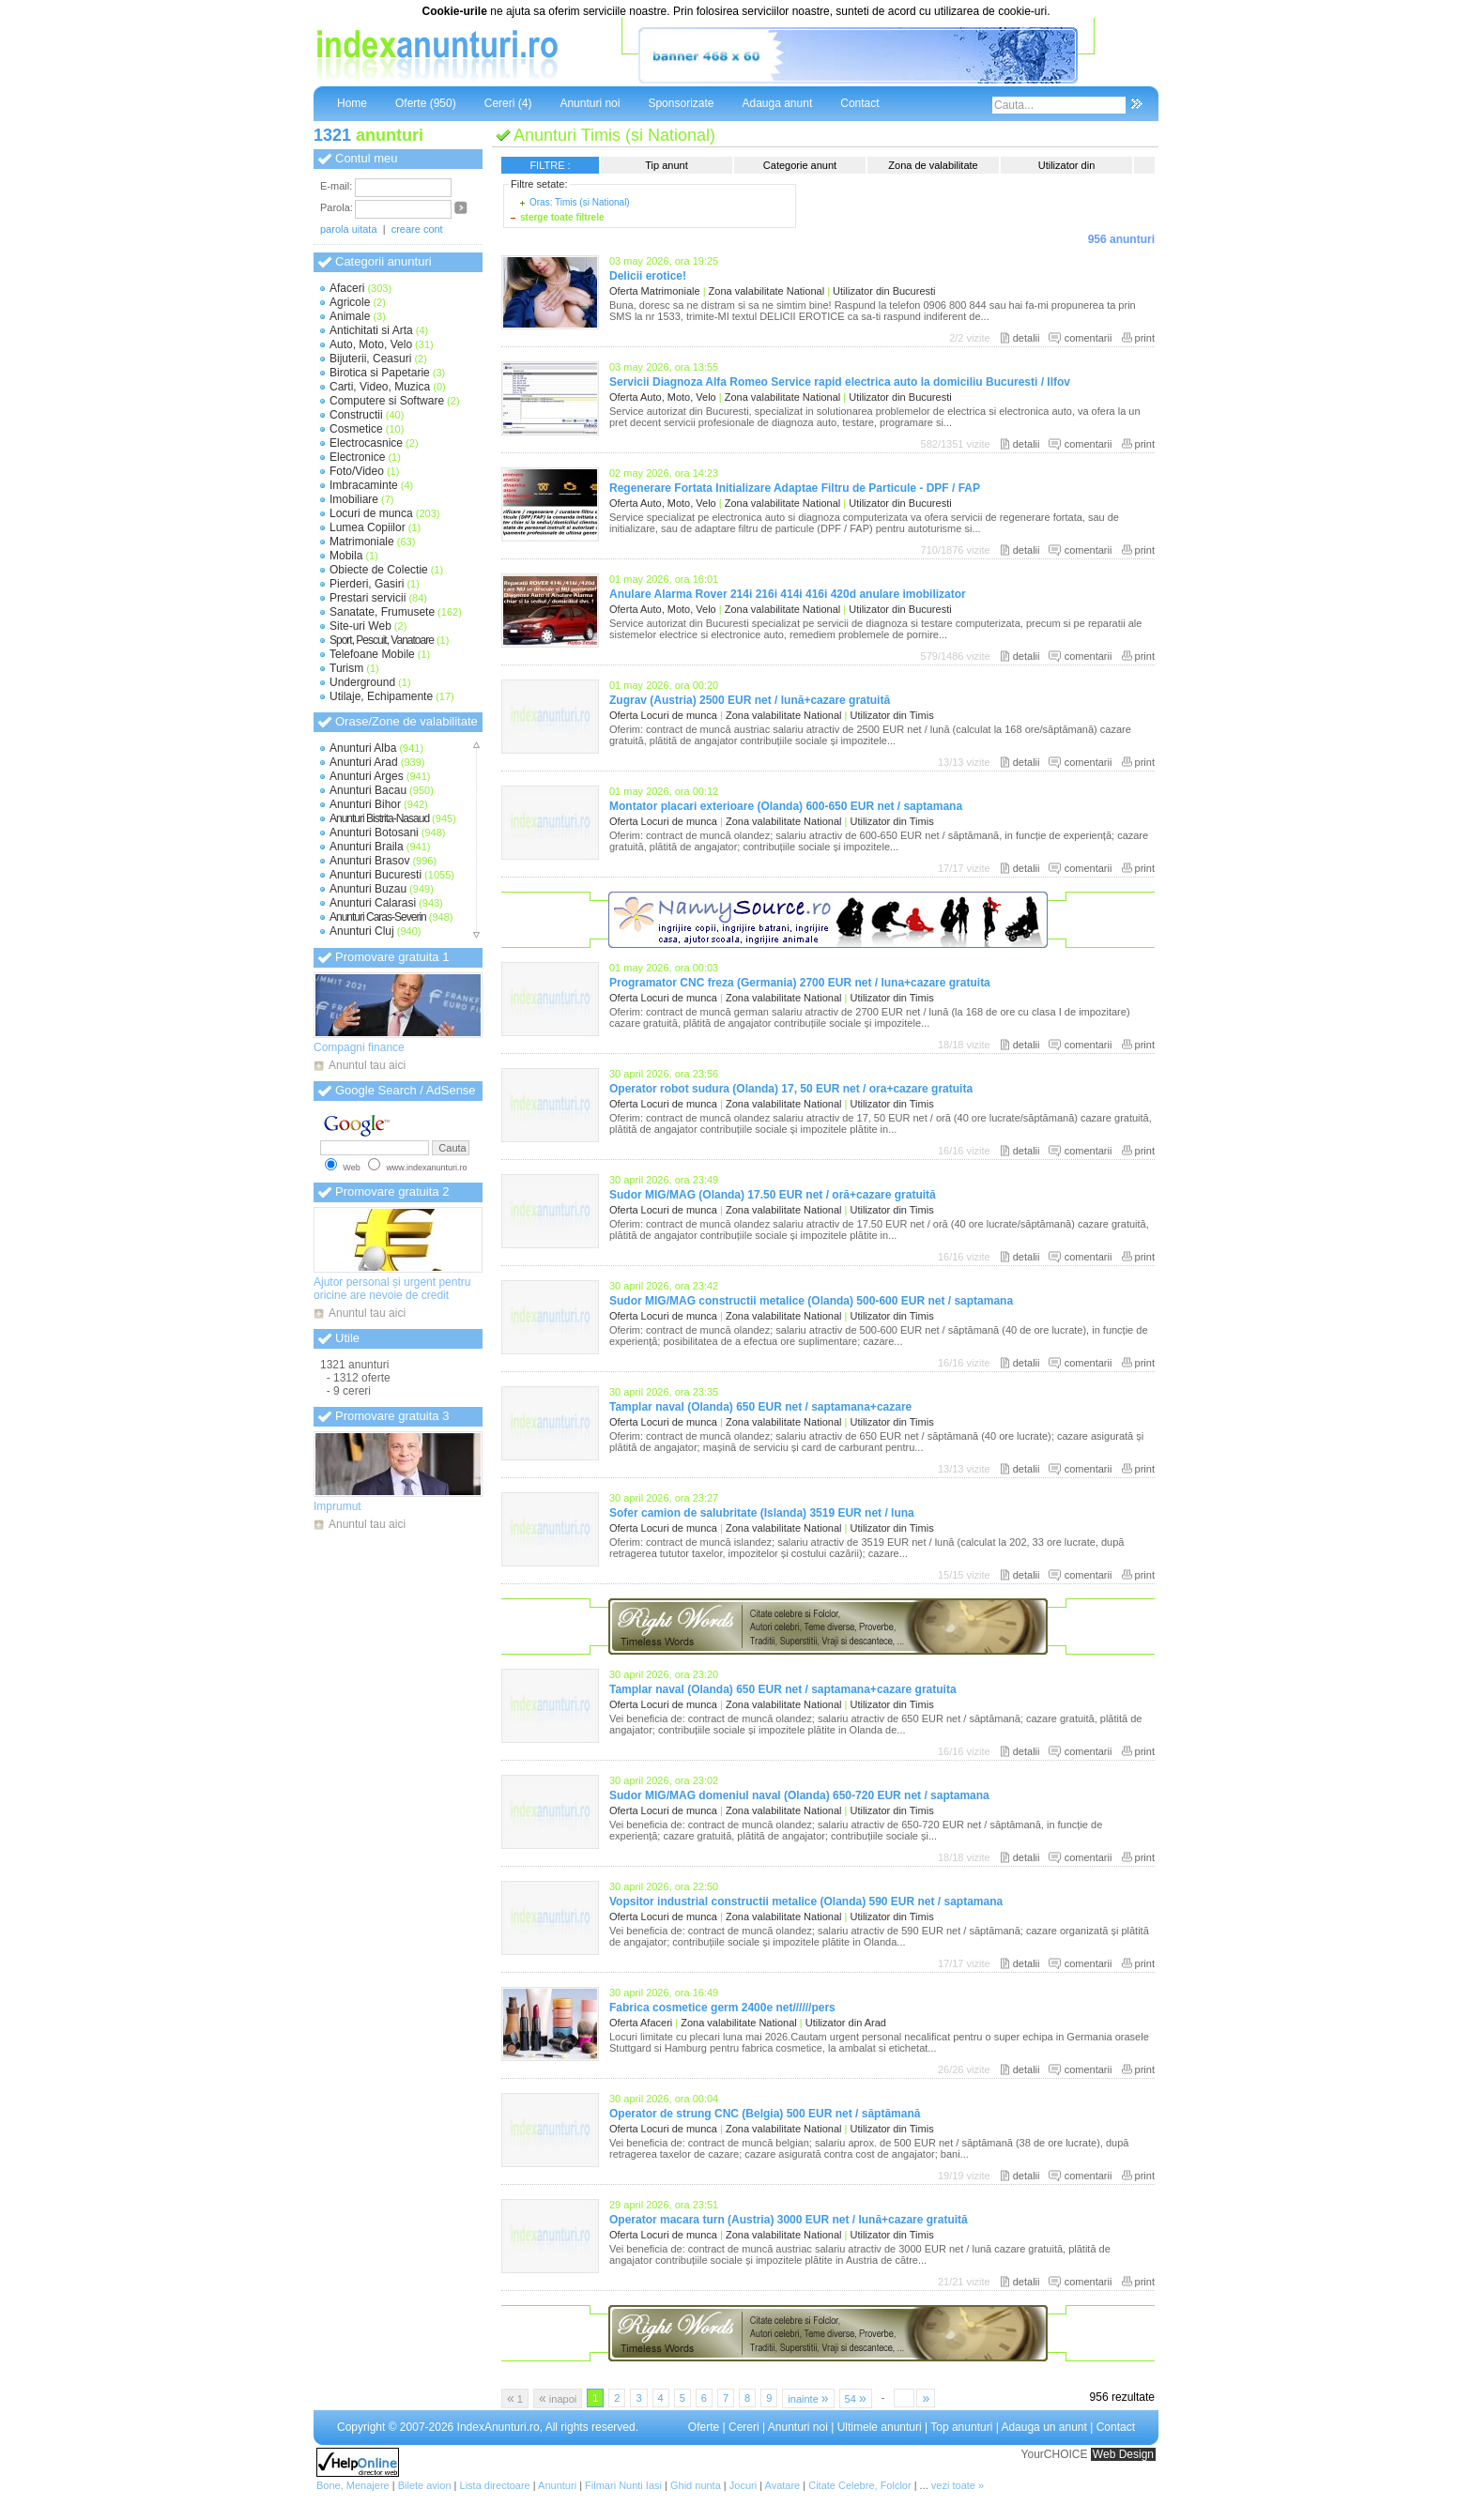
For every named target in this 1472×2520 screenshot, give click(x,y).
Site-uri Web (360, 626)
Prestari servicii (368, 597)
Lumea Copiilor (368, 527)
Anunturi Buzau (368, 888)
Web (351, 1167)
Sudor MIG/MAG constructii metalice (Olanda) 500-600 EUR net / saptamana (811, 1300)
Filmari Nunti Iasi (623, 2485)
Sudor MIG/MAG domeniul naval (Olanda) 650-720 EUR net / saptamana (799, 1795)
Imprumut (337, 1506)
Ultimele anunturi (879, 2427)
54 (855, 2397)
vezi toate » (957, 2485)
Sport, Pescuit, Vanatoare (382, 640)
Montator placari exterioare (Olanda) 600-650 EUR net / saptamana (785, 806)
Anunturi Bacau (368, 790)
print (1145, 338)
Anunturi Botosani (374, 832)
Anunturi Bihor (365, 804)
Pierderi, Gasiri (367, 583)
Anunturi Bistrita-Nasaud (379, 818)
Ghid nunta (695, 2485)
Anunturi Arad (364, 762)
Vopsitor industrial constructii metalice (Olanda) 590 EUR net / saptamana (806, 1901)
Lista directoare (495, 2485)
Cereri (743, 2427)
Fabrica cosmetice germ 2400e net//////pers (722, 2007)
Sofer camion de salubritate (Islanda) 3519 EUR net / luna (761, 1513)
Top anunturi (961, 2427)
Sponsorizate (680, 103)
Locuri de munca (371, 513)
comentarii (1088, 338)
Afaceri (347, 288)
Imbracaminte (364, 485)
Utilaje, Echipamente (381, 696)
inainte (808, 2397)
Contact (859, 103)
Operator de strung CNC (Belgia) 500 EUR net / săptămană (764, 2113)
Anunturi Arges (367, 776)
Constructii (356, 414)
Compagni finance (359, 1047)
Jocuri (743, 2485)
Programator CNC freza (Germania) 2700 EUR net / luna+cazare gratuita (799, 982)
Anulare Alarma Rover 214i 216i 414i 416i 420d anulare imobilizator (787, 594)
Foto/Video (357, 471)
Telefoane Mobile (372, 654)
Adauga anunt (777, 103)
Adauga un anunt (1043, 2427)
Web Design (1123, 2454)
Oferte (703, 2427)
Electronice (357, 457)
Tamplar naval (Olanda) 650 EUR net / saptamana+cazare (760, 1406)
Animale (350, 316)
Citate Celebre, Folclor (859, 2485)
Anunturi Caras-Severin (378, 917)
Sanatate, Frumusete (382, 612)
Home (352, 103)
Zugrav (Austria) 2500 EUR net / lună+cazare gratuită (749, 700)
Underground (362, 682)
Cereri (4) (508, 103)
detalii (1026, 338)
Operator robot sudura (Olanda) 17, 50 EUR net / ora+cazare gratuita (791, 1088)
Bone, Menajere (353, 2485)
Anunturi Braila (367, 846)
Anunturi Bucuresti (376, 874)
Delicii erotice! (647, 276)
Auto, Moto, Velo (371, 344)
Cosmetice (356, 428)
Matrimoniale (362, 541)
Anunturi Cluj (362, 931)
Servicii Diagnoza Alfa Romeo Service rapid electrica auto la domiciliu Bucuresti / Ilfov (839, 382)
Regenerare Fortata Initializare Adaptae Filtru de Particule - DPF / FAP (794, 488)
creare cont (417, 229)
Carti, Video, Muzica (380, 386)
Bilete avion (425, 2485)
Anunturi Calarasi (373, 902)
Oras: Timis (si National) (579, 202)
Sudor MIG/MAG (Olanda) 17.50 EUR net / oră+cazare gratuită (772, 1194)
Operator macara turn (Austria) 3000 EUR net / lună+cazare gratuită (788, 2219)
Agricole (350, 302)
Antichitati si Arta (371, 330)
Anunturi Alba (363, 748)
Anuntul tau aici (367, 1065)
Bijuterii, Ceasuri (370, 358)
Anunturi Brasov (369, 860)
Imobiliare (354, 499)
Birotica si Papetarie (380, 372)
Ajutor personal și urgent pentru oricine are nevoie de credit (392, 1288)
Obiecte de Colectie (379, 569)
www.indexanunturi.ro (426, 1167)
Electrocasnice (366, 443)
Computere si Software (387, 400)
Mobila (346, 555)
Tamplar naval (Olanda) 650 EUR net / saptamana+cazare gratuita (783, 1689)
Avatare (783, 2485)
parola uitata (348, 229)
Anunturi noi (590, 103)
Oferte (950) (425, 103)
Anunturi (557, 2485)
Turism (346, 668)
